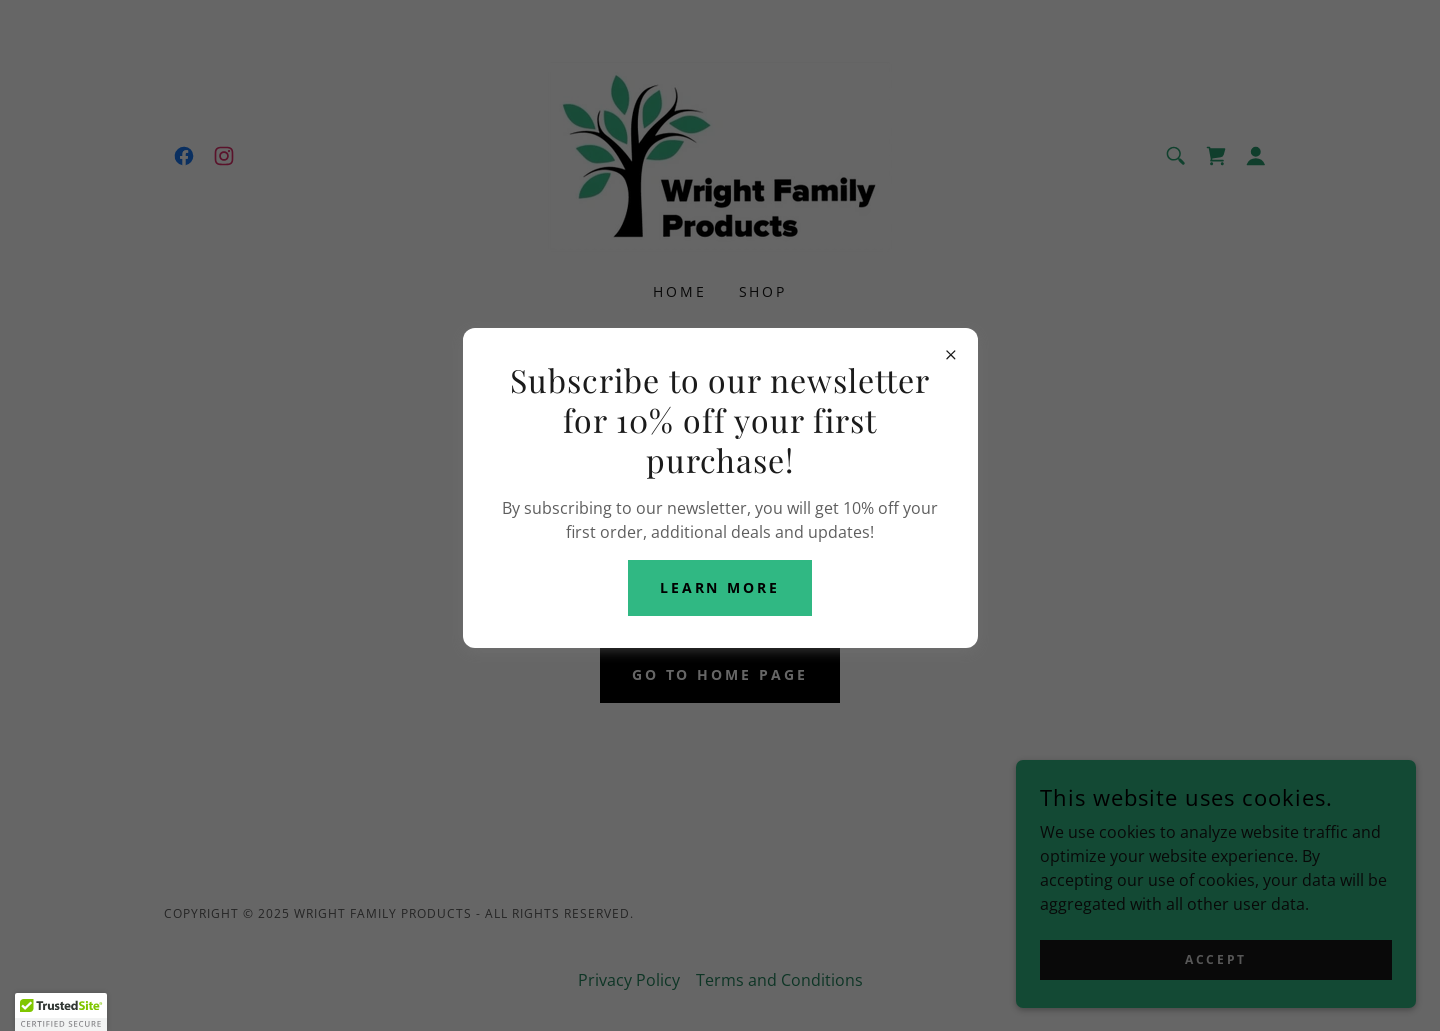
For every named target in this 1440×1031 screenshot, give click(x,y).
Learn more (720, 587)
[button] (61, 1012)
